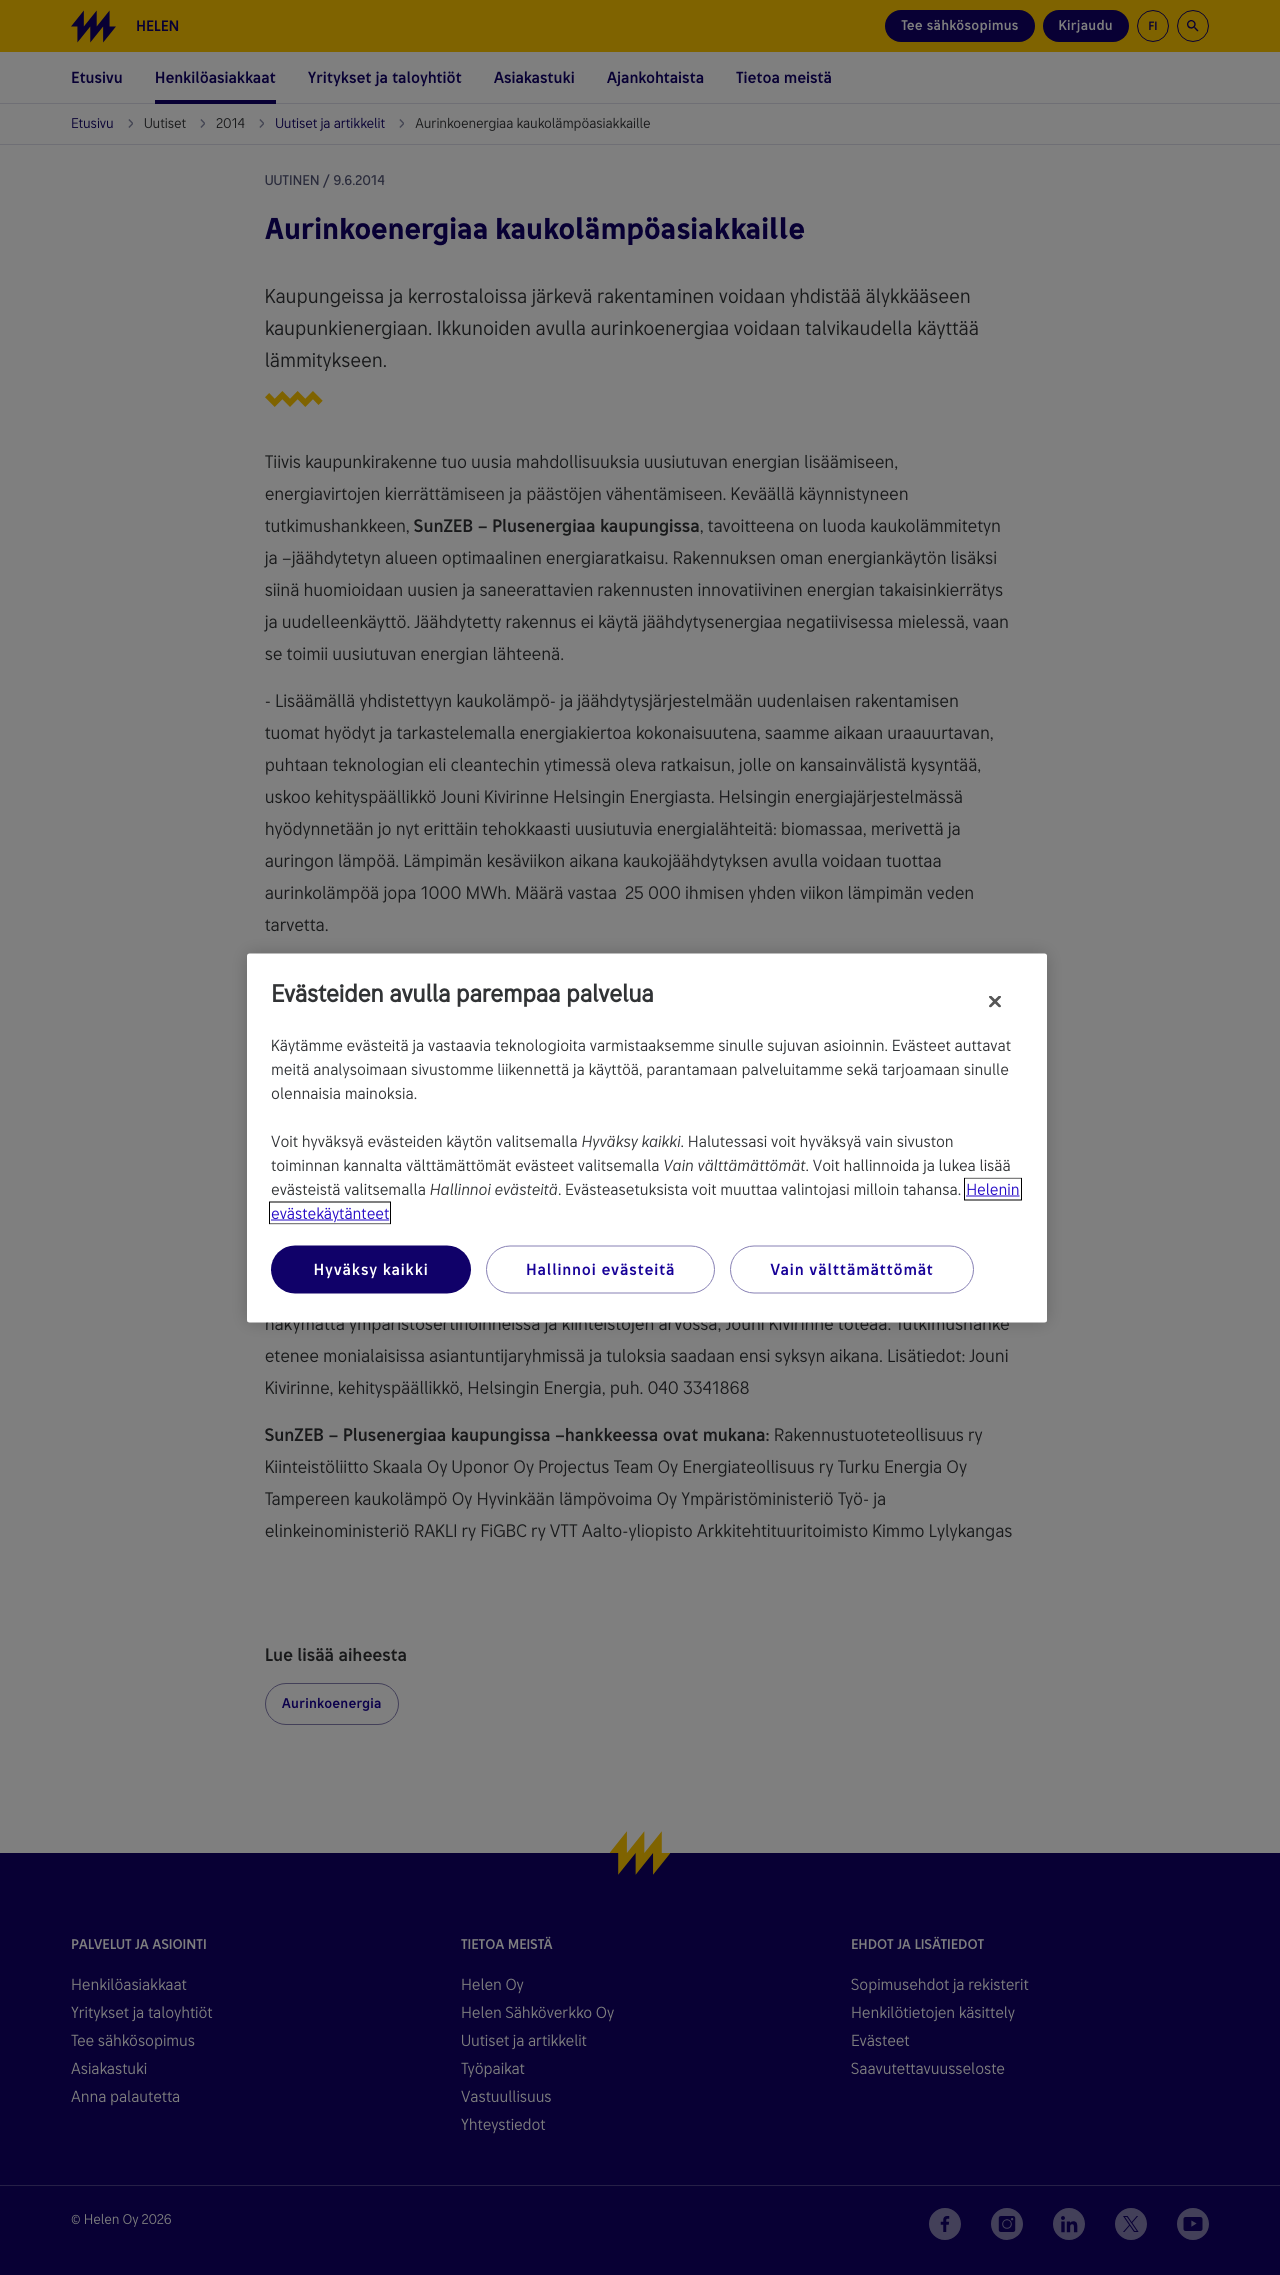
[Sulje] (995, 1001)
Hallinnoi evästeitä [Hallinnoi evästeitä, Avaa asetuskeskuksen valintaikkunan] (600, 1268)
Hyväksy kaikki (370, 1268)
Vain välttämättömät (851, 1268)
